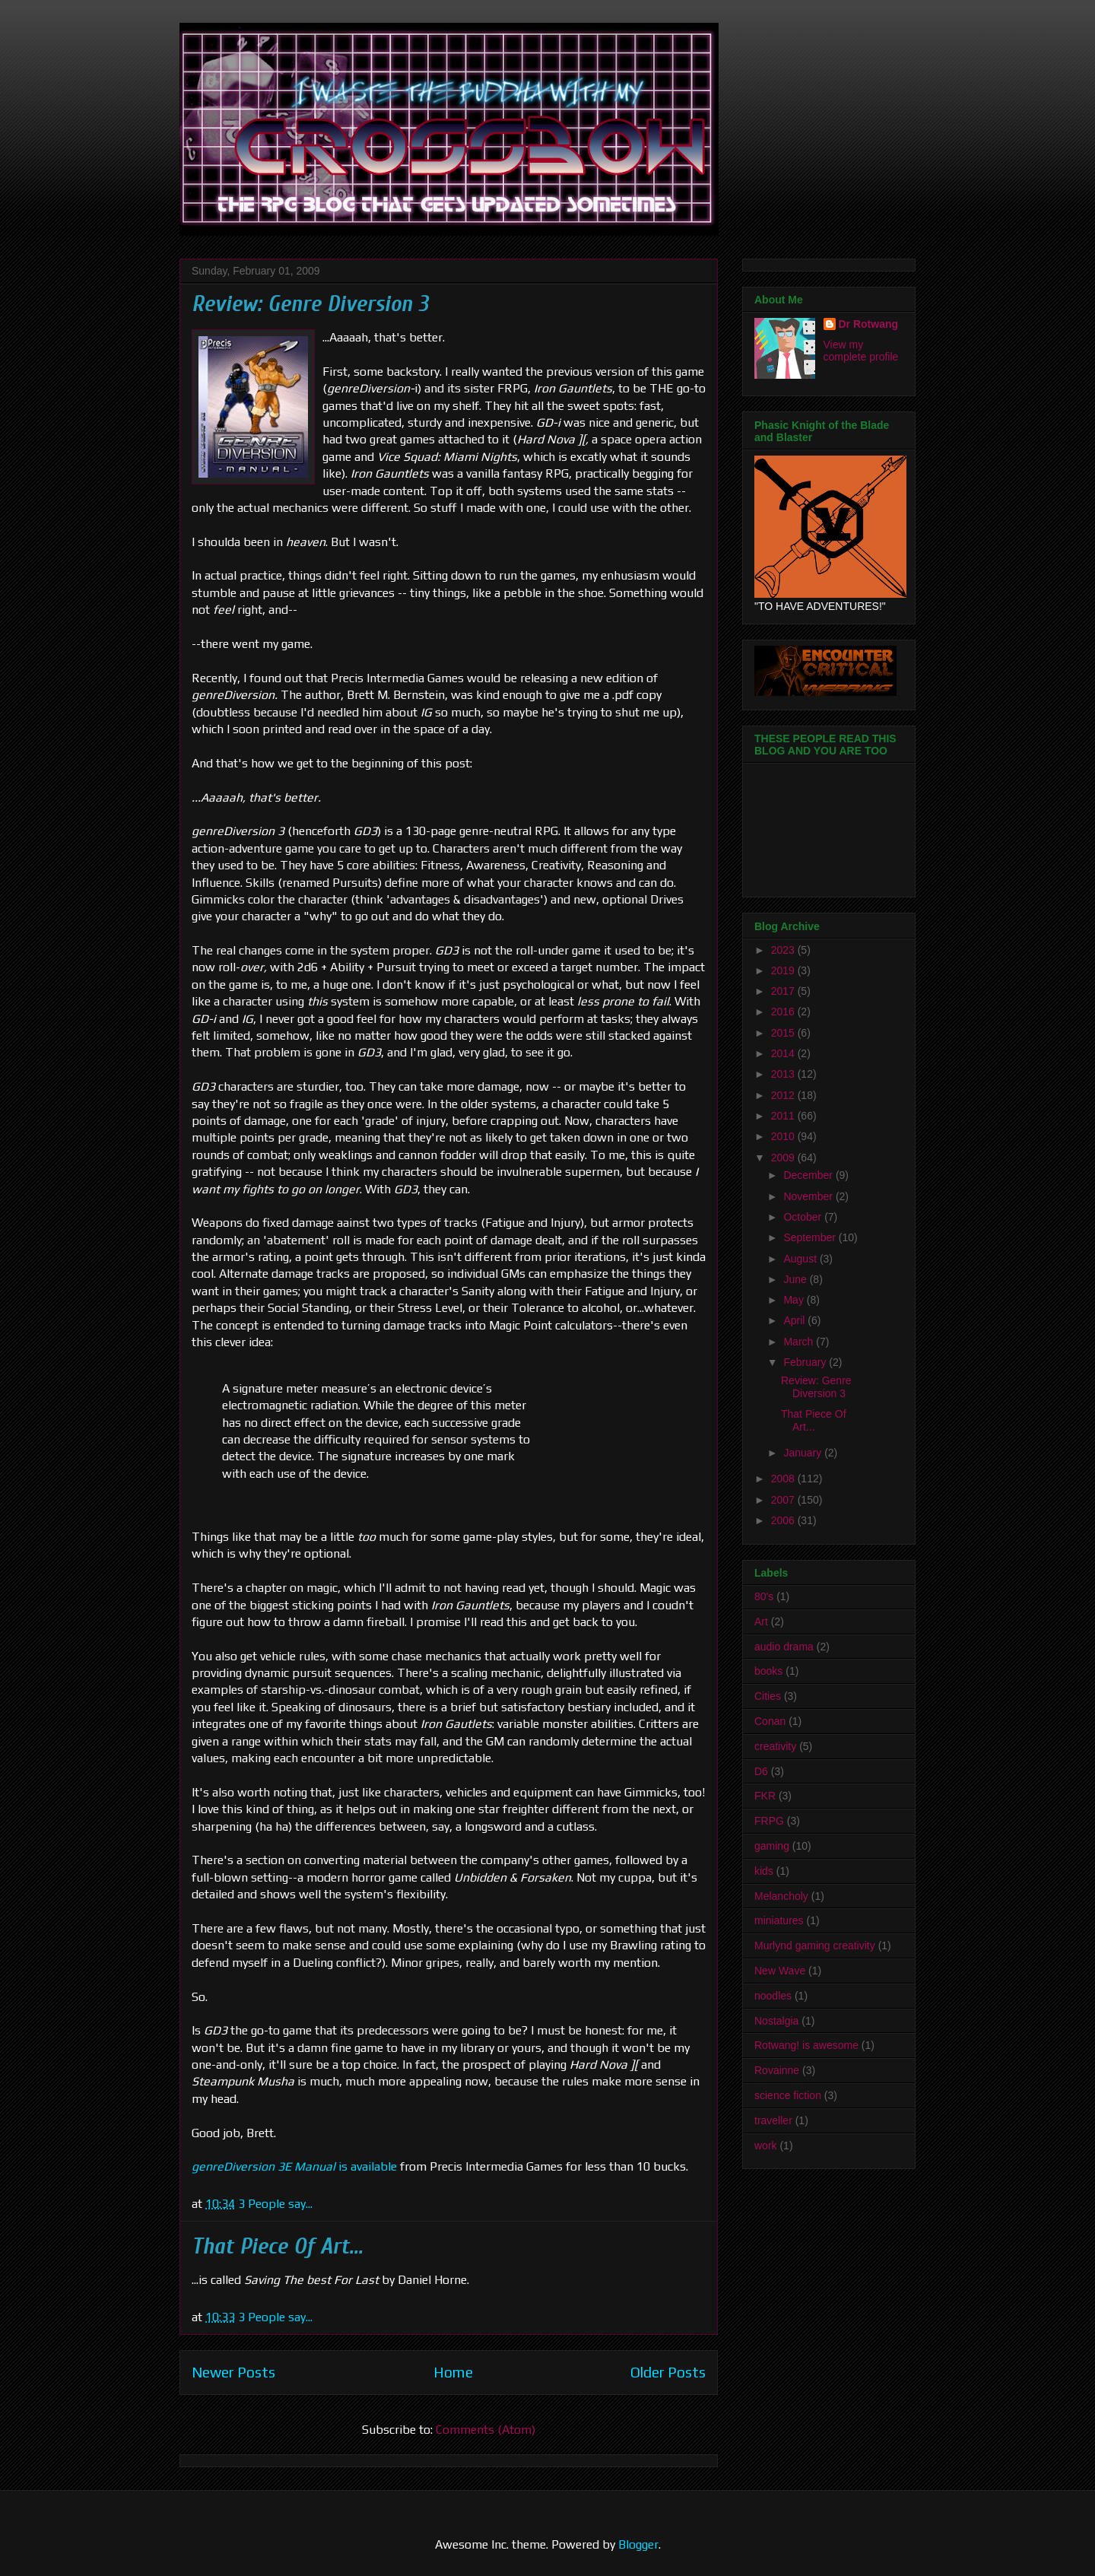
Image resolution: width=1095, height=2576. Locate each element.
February (806, 1362)
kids (763, 1871)
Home (453, 2372)
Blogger (638, 2544)
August (801, 1259)
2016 (784, 1011)
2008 (784, 1478)
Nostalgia (776, 2021)
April (795, 1320)
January (803, 1453)
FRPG (769, 1821)
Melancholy (781, 1896)
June (796, 1279)
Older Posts (668, 2372)
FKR (765, 1796)
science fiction (787, 2095)
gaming (771, 1846)
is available (294, 2166)
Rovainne (776, 2070)
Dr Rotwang (869, 324)
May (794, 1300)
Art (761, 1621)
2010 (784, 1136)
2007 (784, 1500)
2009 (784, 1157)
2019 (784, 970)
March (799, 1342)
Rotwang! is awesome (806, 2045)
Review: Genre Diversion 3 (310, 304)
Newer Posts (233, 2372)
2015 (784, 1033)
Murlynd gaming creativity (814, 1945)
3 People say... (275, 2203)
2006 (784, 1520)
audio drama (784, 1647)
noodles (773, 1996)
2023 (784, 950)
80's (763, 1596)
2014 (784, 1053)
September (810, 1237)
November (809, 1196)
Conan (770, 1721)
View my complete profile (861, 350)
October (803, 1217)
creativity (775, 1746)
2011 (784, 1116)
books (768, 1671)
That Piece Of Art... (277, 2246)
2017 (784, 991)
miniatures (779, 1920)
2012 (784, 1095)
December (809, 1175)
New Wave (779, 1971)
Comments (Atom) (485, 2429)
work (765, 2145)
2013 (784, 1074)
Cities (767, 1696)
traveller (773, 2120)
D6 (761, 1771)
